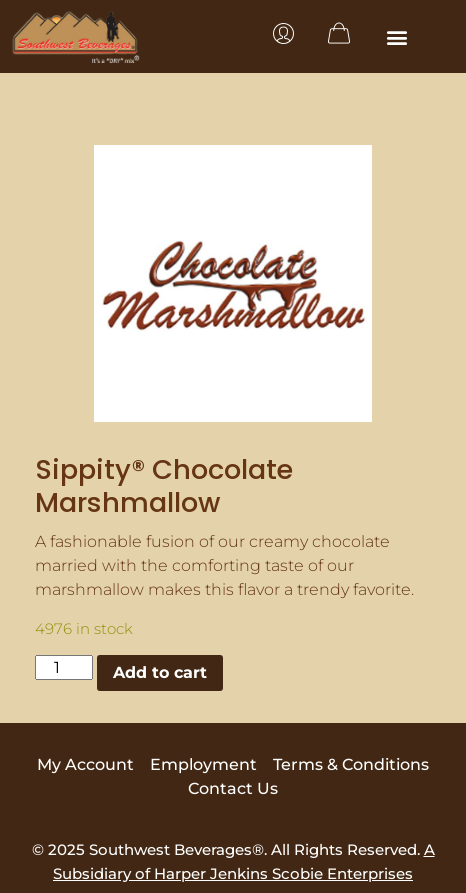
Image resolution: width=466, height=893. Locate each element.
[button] (397, 36)
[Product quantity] (64, 667)
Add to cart (160, 672)
